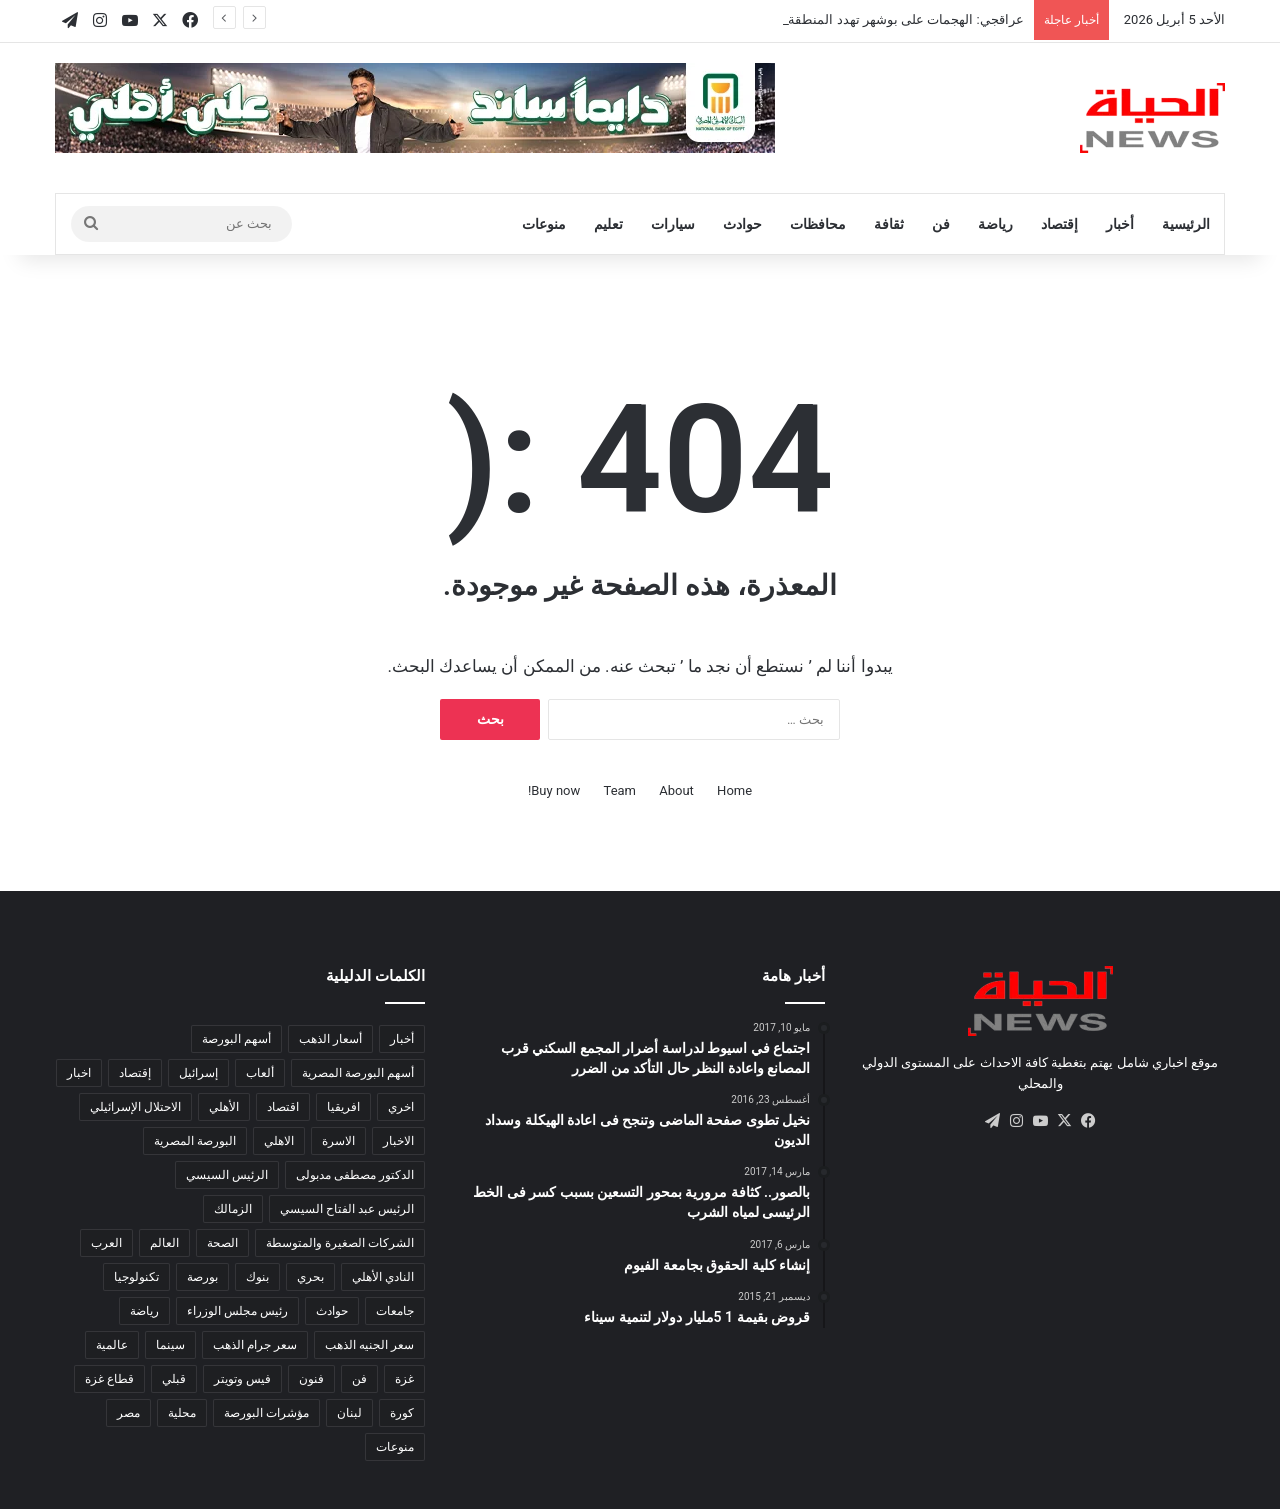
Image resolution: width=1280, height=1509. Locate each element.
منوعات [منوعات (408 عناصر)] (395, 1447)
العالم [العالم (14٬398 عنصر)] (164, 1243)
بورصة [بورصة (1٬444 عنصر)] (202, 1277)
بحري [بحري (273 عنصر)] (310, 1277)
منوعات (544, 224)
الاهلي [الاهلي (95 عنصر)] (279, 1141)
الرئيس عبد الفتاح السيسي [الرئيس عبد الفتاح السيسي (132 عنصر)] (347, 1209)
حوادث (742, 224)
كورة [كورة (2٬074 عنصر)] (402, 1413)
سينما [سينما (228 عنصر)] (170, 1345)
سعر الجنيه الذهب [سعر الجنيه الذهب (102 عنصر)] (369, 1345)
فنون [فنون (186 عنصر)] (311, 1379)
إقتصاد (1059, 224)
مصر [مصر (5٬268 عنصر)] (128, 1413)
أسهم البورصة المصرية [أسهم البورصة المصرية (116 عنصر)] (358, 1073)
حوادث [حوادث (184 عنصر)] (332, 1311)
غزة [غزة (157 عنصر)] (404, 1379)
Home (734, 790)
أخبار (1120, 224)
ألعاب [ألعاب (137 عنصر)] (260, 1073)
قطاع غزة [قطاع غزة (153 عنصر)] (109, 1379)
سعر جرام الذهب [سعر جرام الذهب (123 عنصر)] (255, 1345)
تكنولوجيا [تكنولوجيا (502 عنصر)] (136, 1277)
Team (620, 790)
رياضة (995, 224)
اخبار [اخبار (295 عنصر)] (79, 1073)
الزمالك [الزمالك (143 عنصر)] (233, 1209)
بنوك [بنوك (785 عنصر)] (257, 1277)
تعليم (608, 224)
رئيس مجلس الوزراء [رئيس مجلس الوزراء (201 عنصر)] (237, 1311)
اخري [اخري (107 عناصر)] (401, 1107)
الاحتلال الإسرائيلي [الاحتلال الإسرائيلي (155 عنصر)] (135, 1107)
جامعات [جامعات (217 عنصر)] (395, 1311)
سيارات (673, 224)
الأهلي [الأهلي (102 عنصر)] (224, 1107)
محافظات (818, 224)
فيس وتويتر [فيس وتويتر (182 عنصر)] (242, 1379)
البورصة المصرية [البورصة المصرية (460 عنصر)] (195, 1141)
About (676, 790)
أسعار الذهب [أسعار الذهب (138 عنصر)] (330, 1039)
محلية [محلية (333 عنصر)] (182, 1413)
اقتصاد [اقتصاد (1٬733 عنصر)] (283, 1107)
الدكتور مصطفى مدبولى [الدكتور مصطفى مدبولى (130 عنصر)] (355, 1175)
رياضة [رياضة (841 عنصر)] (144, 1311)
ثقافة (889, 224)
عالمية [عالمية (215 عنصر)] (112, 1345)
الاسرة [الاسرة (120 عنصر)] (338, 1141)
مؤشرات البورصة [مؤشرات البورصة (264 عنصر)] (266, 1413)
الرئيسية (1186, 224)
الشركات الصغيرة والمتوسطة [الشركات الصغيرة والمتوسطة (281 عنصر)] (340, 1243)
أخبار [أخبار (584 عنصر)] (402, 1039)
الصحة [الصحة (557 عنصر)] (222, 1243)
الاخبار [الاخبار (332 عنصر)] (398, 1141)
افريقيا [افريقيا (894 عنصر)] (343, 1107)
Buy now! (554, 790)
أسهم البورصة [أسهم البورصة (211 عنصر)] (236, 1039)
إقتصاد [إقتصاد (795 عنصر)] (135, 1073)
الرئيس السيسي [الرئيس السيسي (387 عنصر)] (227, 1175)
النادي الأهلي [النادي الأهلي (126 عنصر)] (383, 1277)
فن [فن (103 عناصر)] (359, 1379)
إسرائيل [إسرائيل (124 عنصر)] (198, 1073)
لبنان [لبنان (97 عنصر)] (349, 1413)
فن (941, 224)
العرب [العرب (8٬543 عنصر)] (106, 1243)
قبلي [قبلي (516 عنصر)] (174, 1379)
